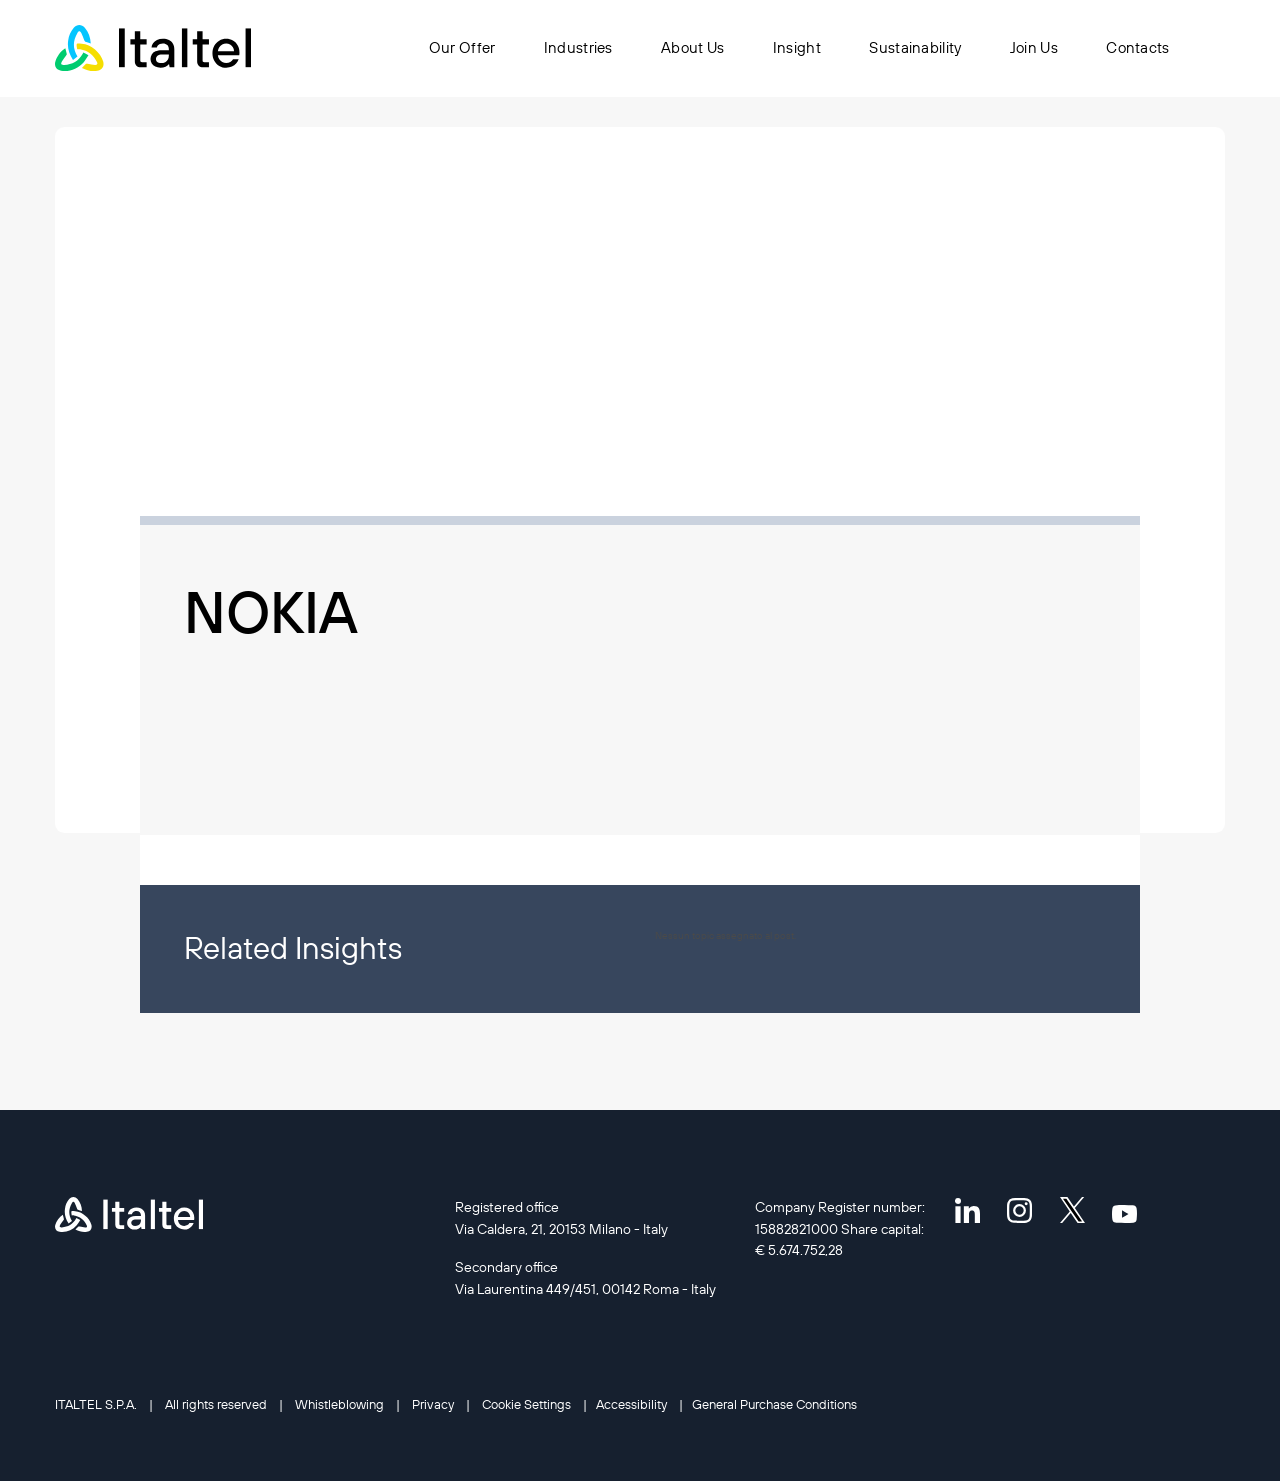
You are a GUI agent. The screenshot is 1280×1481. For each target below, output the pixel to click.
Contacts (1137, 47)
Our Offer (462, 47)
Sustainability (916, 47)
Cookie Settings (526, 1404)
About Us (693, 47)
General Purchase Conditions (774, 1404)
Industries (578, 47)
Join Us (1034, 47)
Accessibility (631, 1404)
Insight (797, 47)
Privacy (433, 1404)
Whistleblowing (339, 1404)
